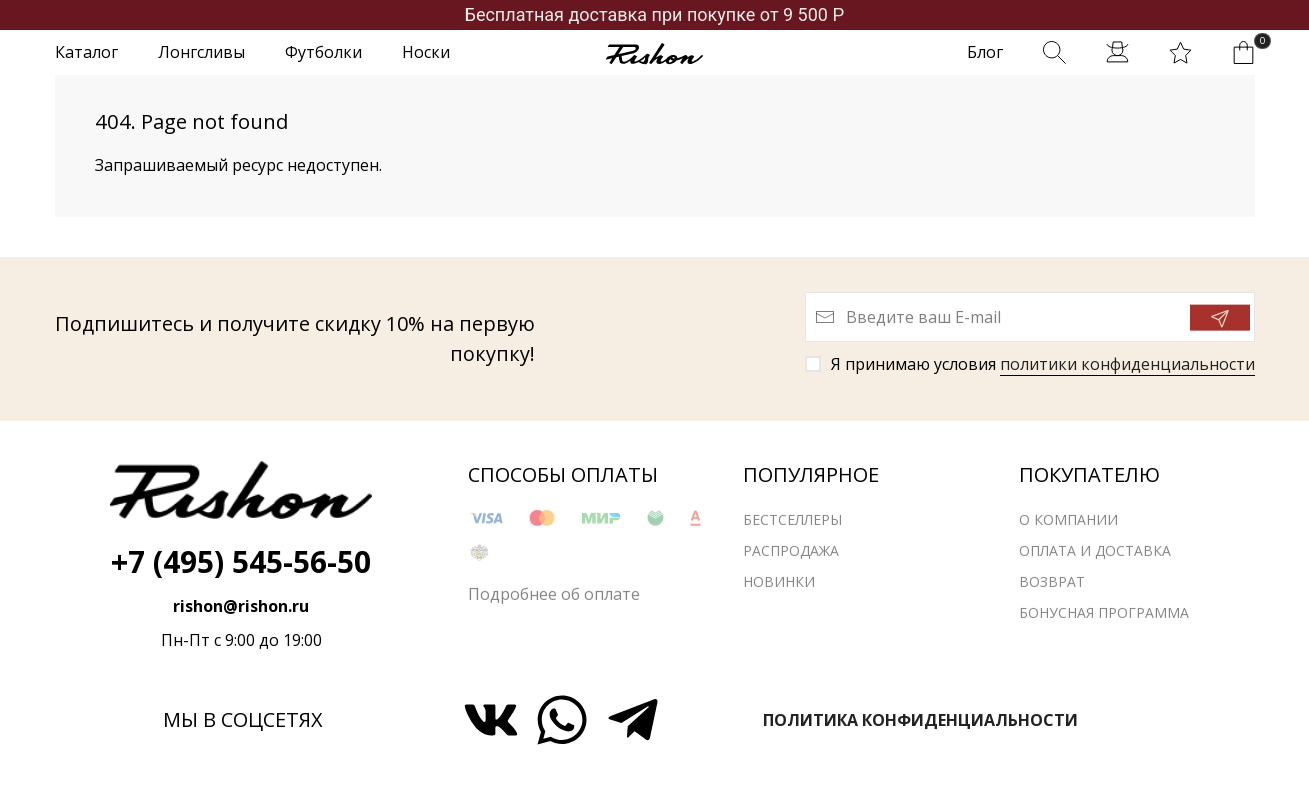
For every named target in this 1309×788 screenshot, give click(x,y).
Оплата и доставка (1095, 555)
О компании (1068, 524)
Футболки (323, 52)
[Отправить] (1220, 318)
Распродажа (791, 555)
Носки (426, 52)
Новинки (779, 586)
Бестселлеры (792, 524)
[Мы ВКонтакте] (491, 720)
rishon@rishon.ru (241, 606)
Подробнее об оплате (554, 599)
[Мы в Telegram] (633, 720)
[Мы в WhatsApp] (562, 720)
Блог (985, 52)
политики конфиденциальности (1127, 364)
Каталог (86, 52)
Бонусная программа (1104, 617)
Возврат (1052, 586)
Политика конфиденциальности (920, 720)
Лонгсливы (201, 52)
